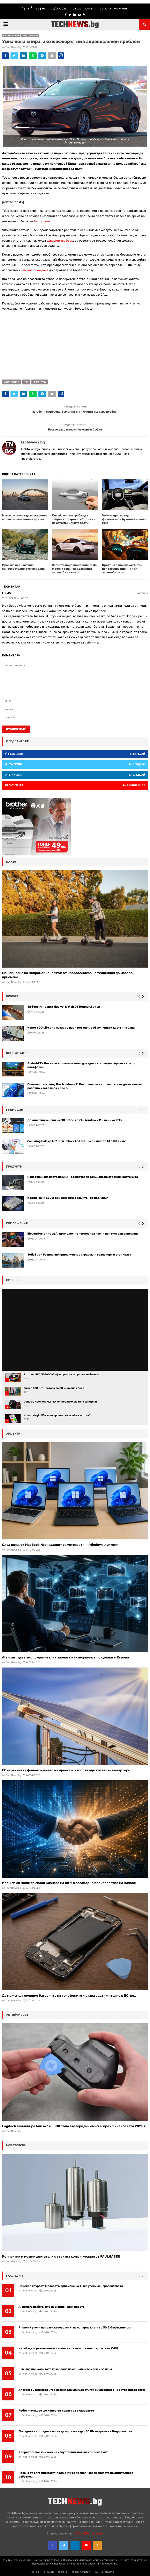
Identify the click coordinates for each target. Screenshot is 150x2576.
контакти (90, 8)
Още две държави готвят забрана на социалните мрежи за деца (65, 2369)
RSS (96, 2571)
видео (11, 1280)
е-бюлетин (121, 8)
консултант (16, 1053)
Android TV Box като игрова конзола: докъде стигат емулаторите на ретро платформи (81, 2390)
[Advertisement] (75, 344)
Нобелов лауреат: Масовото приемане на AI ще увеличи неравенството (70, 2286)
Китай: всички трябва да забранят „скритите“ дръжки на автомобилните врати (73, 519)
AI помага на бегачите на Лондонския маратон (52, 2307)
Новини (34, 35)
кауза (11, 861)
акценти (13, 1433)
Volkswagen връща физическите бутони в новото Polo (124, 519)
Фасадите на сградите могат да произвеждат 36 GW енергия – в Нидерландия (75, 2431)
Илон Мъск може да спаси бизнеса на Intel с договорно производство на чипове (69, 1883)
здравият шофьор (60, 240)
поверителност (81, 2571)
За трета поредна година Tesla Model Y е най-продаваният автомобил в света (74, 568)
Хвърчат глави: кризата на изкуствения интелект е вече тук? (62, 2452)
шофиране (39, 382)
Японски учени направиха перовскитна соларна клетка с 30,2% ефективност (75, 2327)
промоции (14, 1110)
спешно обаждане (34, 270)
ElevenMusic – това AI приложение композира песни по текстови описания (82, 1233)
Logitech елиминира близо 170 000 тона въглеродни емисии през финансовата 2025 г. (74, 2126)
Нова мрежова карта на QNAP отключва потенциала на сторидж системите (82, 1177)
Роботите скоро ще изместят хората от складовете (56, 2410)
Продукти (14, 1166)
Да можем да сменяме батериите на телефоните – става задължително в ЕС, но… (69, 1995)
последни (14, 2275)
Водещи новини (11, 35)
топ (26, 382)
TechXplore (42, 221)
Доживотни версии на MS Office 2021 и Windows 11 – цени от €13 (74, 1120)
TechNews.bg (13, 47)
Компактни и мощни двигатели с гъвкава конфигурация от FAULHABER (61, 2256)
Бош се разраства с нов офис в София (75, 429)
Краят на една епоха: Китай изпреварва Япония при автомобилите (122, 568)
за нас (77, 8)
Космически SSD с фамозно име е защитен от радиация (67, 1198)
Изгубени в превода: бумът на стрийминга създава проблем (75, 411)
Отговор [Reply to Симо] (142, 593)
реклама (105, 8)
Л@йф (25, 35)
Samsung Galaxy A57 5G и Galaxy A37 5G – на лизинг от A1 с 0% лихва (76, 1141)
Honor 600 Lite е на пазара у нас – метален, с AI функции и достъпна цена (81, 1027)
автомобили (11, 382)
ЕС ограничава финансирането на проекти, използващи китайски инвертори (66, 1770)
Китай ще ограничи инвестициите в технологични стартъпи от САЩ (68, 2348)
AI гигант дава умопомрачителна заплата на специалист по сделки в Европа (65, 1657)
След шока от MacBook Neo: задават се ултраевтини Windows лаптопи (60, 1545)
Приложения (17, 1223)
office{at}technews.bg (88, 2533)
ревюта (12, 996)
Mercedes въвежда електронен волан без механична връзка (24, 517)
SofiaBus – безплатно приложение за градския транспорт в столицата (79, 1254)
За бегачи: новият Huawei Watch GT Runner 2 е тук (63, 1006)
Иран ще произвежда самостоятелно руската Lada (23, 567)
